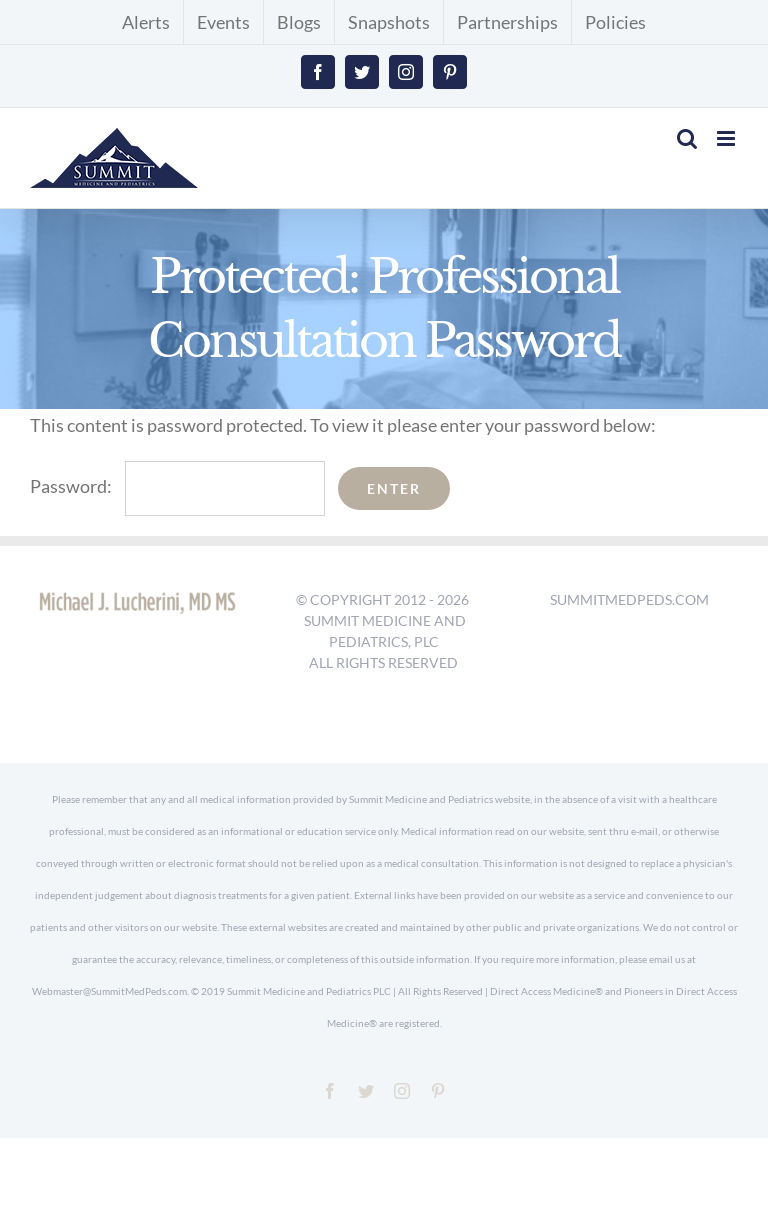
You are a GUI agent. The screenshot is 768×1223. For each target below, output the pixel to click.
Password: (177, 486)
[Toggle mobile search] (687, 138)
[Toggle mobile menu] (727, 138)
